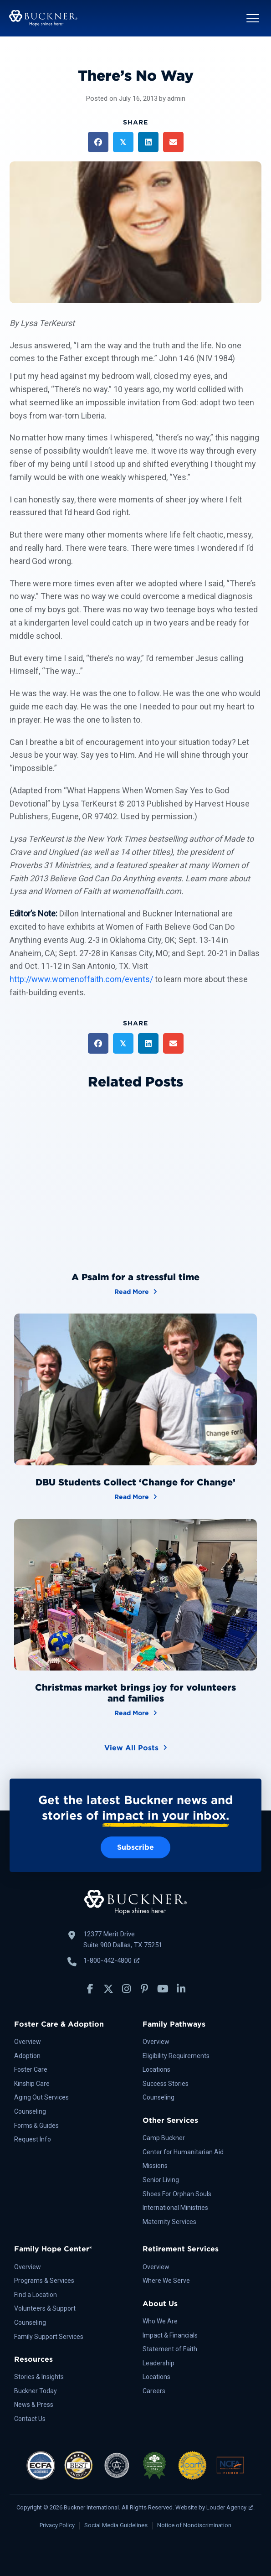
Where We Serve (166, 2280)
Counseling (30, 2111)
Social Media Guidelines (116, 2525)
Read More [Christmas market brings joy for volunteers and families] (135, 1712)
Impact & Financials (170, 2335)
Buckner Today (35, 2391)
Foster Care (30, 2069)
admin (176, 98)
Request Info (32, 2139)
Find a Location (35, 2294)
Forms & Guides (36, 2125)
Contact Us (30, 2418)
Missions (155, 2165)
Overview (27, 2041)
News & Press (33, 2404)
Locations (156, 2069)
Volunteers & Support (45, 2308)
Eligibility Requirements (176, 2055)
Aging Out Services (41, 2097)
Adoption (27, 2055)
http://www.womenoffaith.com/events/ (81, 979)
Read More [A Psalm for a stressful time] (135, 1291)
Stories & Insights (39, 2376)
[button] (253, 18)
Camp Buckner (164, 2137)
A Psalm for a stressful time (135, 1277)
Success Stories (166, 2083)
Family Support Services (48, 2336)
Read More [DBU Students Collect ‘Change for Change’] (135, 1496)
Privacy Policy (57, 2525)
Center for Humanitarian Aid (183, 2152)
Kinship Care (32, 2083)
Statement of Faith (170, 2349)
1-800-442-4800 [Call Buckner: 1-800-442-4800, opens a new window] (111, 1960)
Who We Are (160, 2321)
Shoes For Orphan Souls (177, 2194)
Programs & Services (44, 2280)
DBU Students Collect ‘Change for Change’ (135, 1482)
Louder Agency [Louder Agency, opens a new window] (229, 2507)
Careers (154, 2391)
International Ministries (175, 2207)
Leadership (158, 2363)
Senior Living (161, 2179)
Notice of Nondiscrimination (194, 2525)
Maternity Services (169, 2221)
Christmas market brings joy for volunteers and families (135, 1693)
